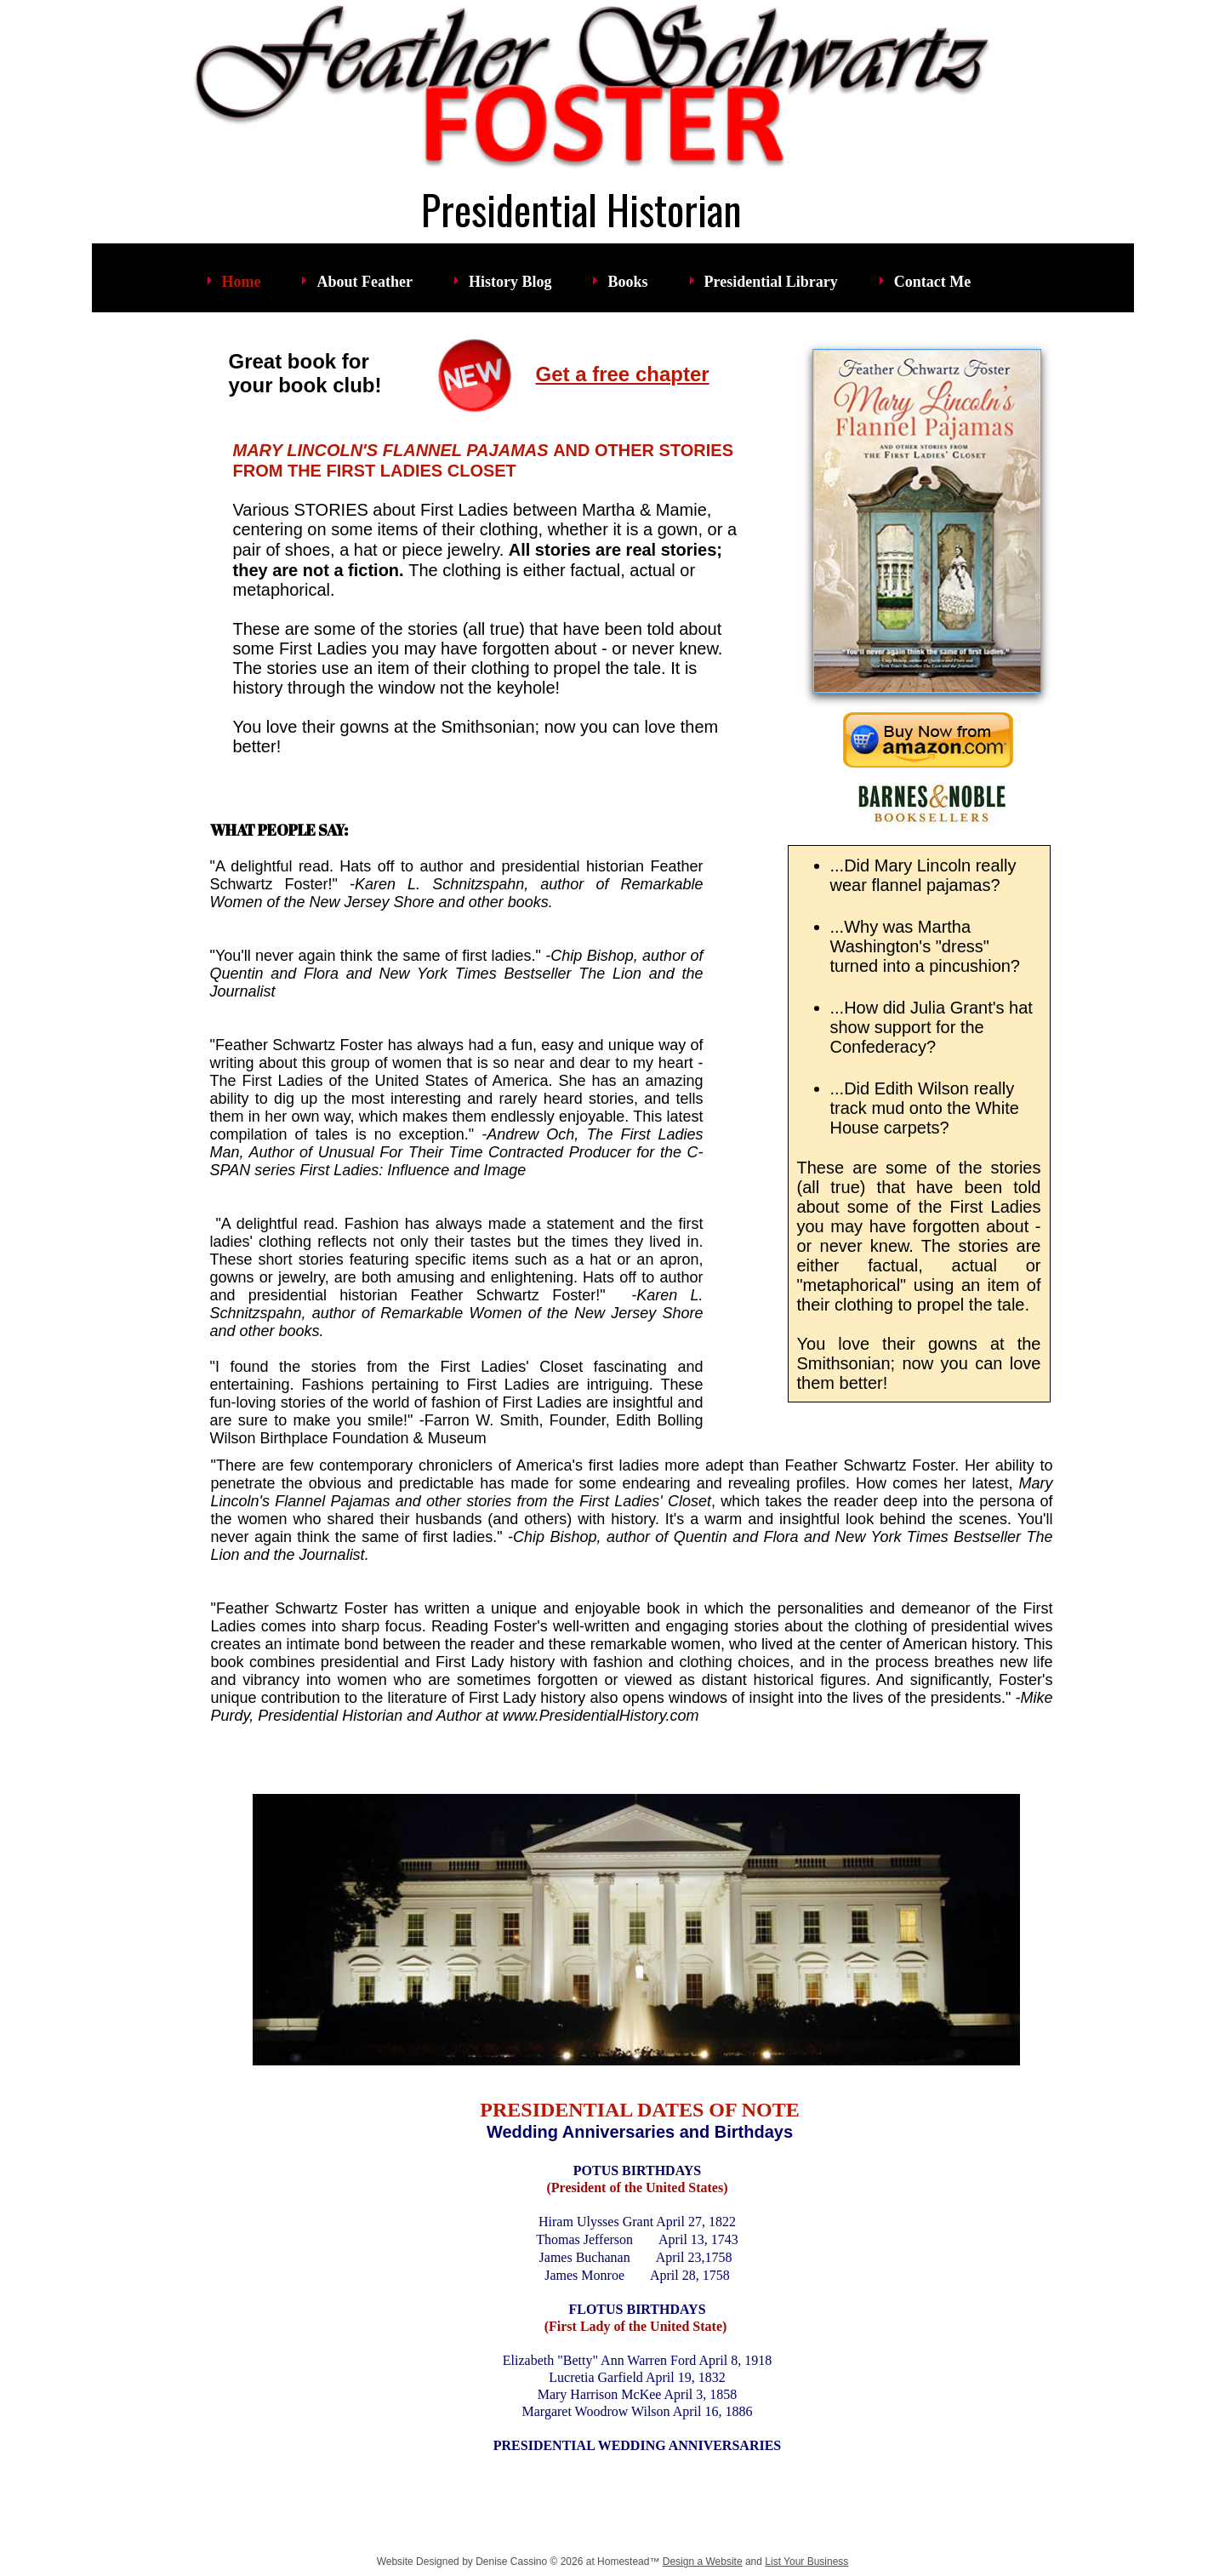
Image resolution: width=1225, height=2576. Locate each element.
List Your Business (806, 2561)
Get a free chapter (622, 374)
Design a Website (703, 2561)
